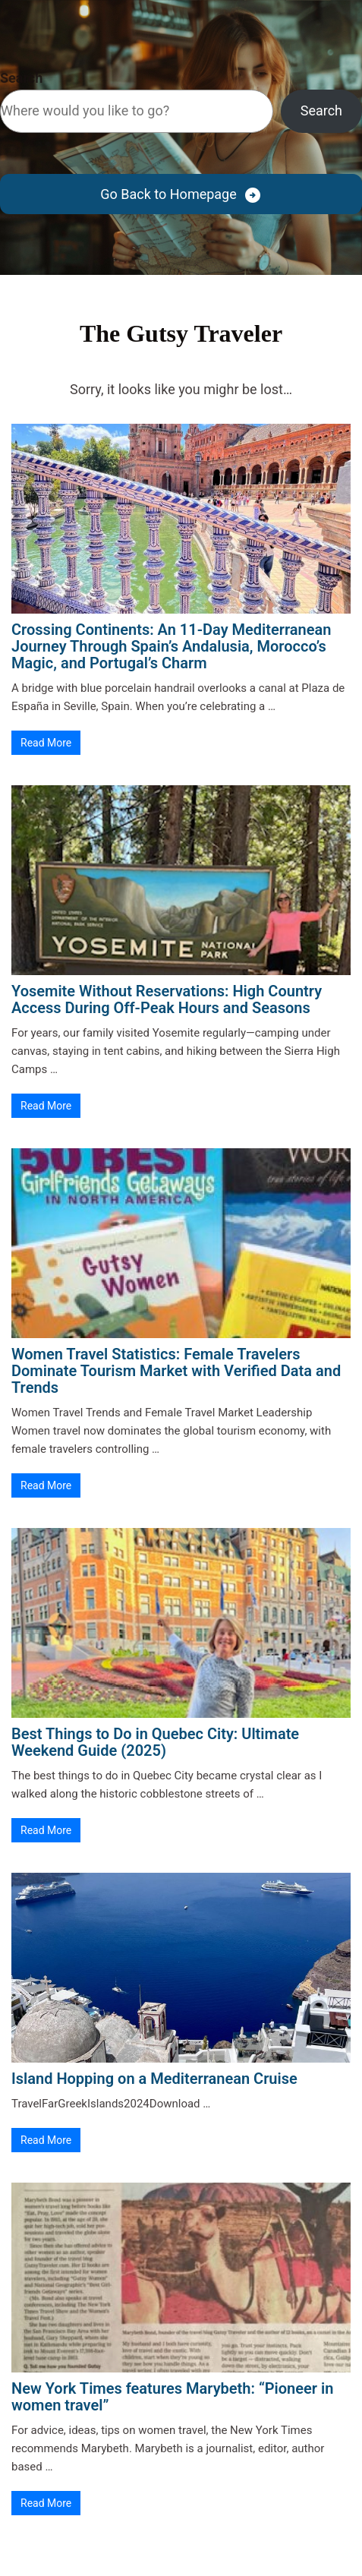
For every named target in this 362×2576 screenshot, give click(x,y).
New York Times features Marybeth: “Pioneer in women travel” (172, 2396)
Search (21, 78)
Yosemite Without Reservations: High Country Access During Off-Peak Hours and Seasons (166, 999)
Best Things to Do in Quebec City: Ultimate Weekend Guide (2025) (155, 1742)
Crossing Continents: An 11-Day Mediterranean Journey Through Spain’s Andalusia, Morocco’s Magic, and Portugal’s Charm (171, 646)
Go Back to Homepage (168, 194)
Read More (45, 743)
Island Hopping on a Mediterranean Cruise (154, 2078)
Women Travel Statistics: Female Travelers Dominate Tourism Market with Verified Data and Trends (176, 1371)
